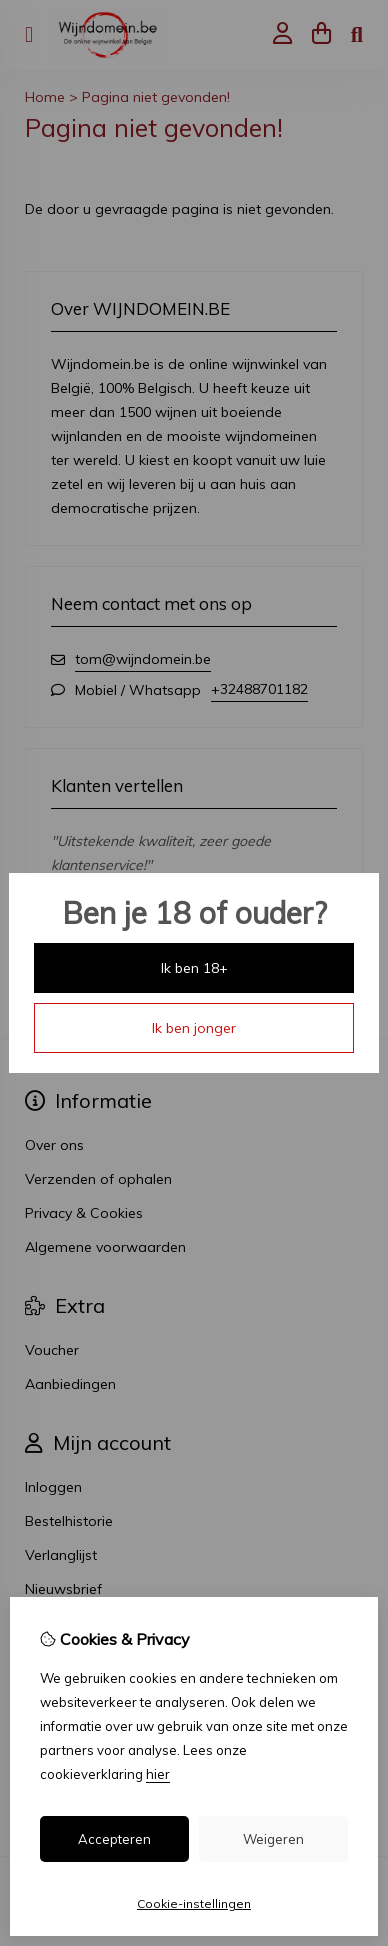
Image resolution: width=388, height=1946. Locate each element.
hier (158, 1774)
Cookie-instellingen (194, 1903)
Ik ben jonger (194, 1028)
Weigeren (273, 1839)
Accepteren (114, 1839)
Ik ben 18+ (194, 968)
